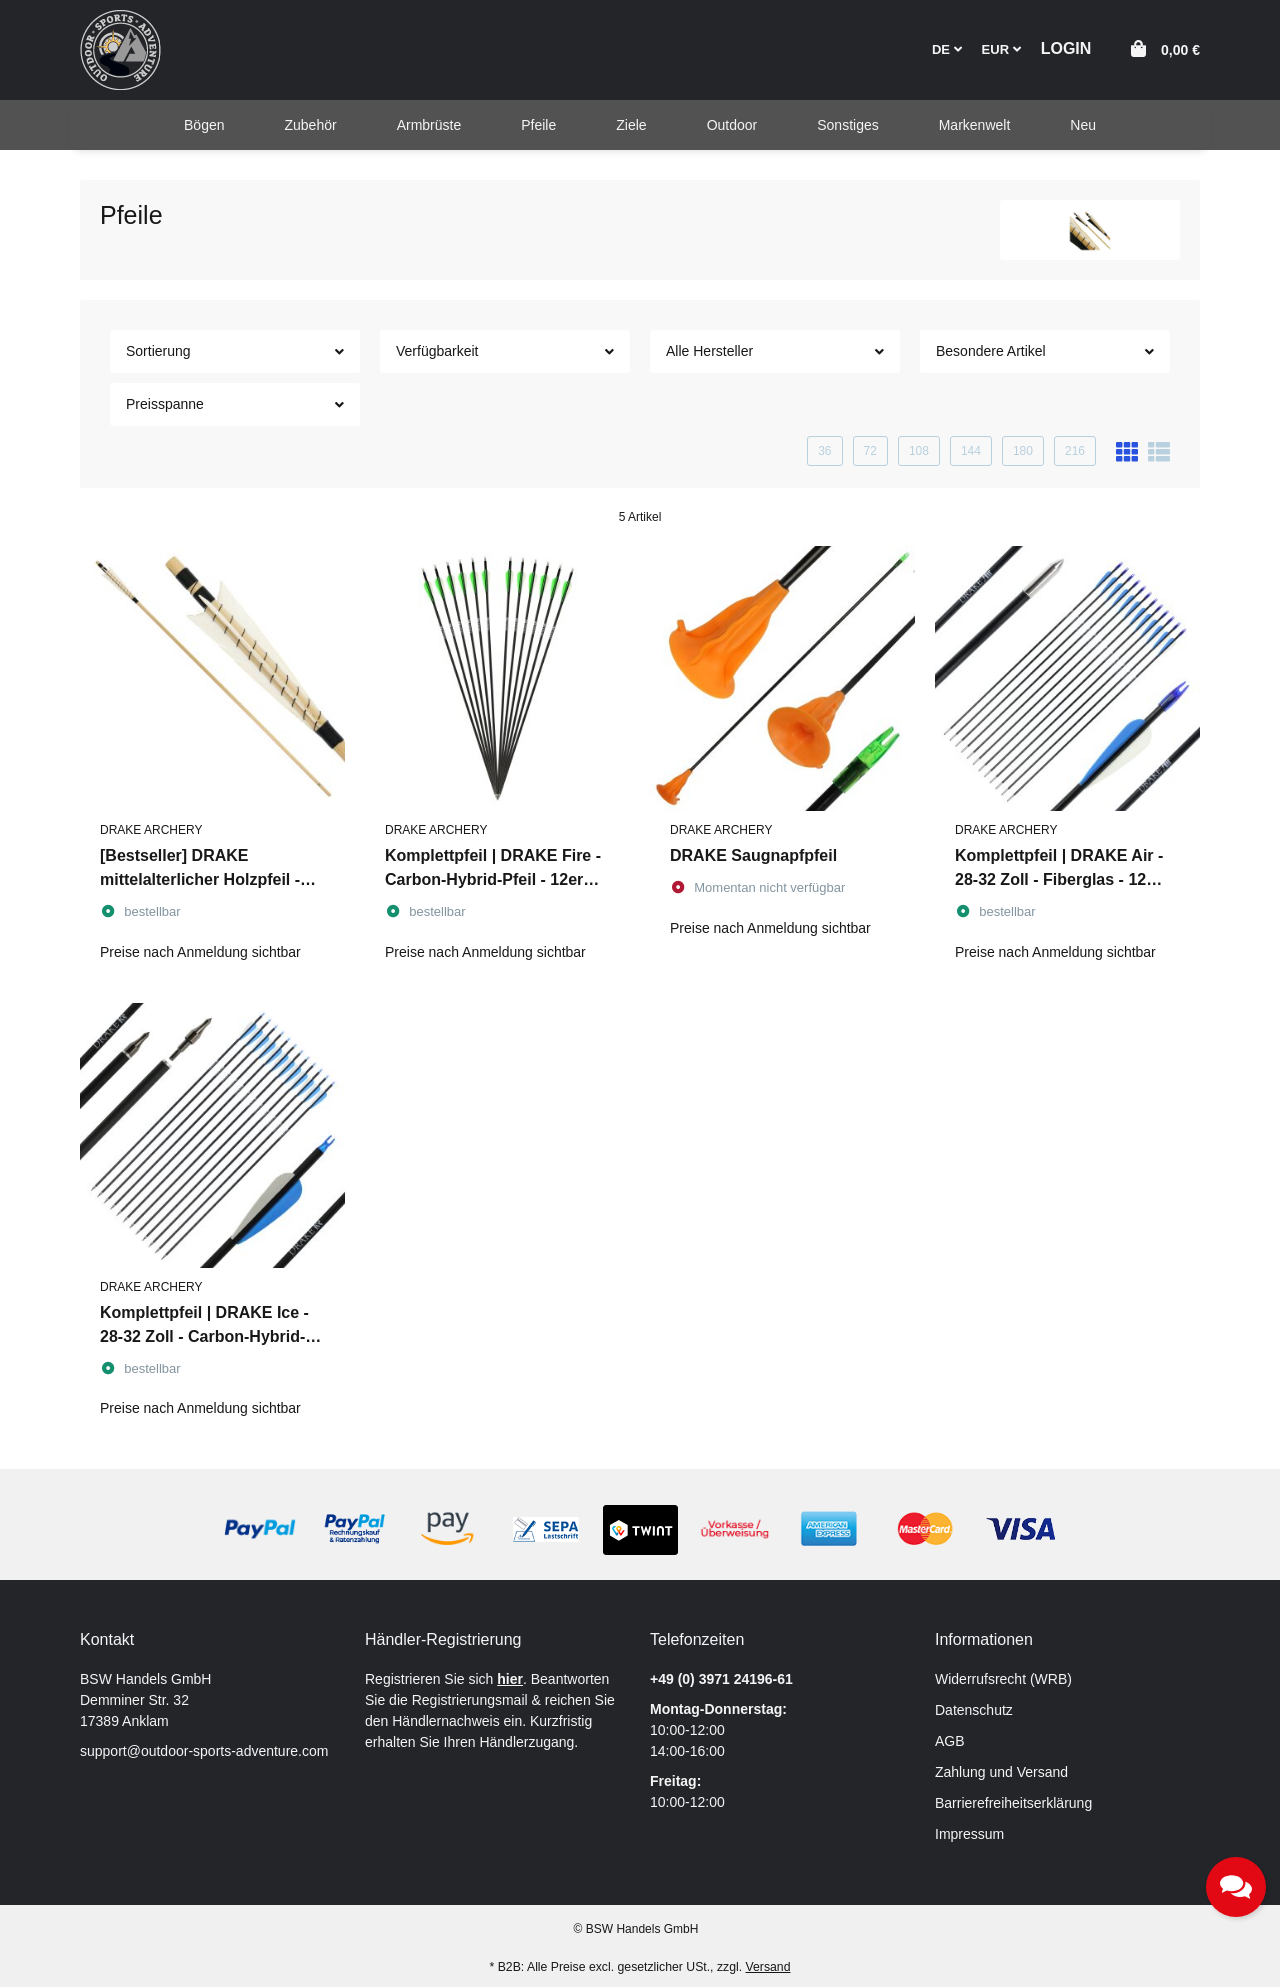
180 (1023, 451)
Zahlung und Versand (1001, 1772)
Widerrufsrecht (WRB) (1003, 1679)
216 (1075, 451)
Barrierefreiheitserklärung (1013, 1803)
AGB (950, 1741)
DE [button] (947, 49)
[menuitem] (204, 125)
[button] (1066, 49)
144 (971, 451)
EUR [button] (1001, 49)
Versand (768, 1967)
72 (870, 451)
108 (919, 451)
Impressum (969, 1834)
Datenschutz (974, 1710)
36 (824, 451)
